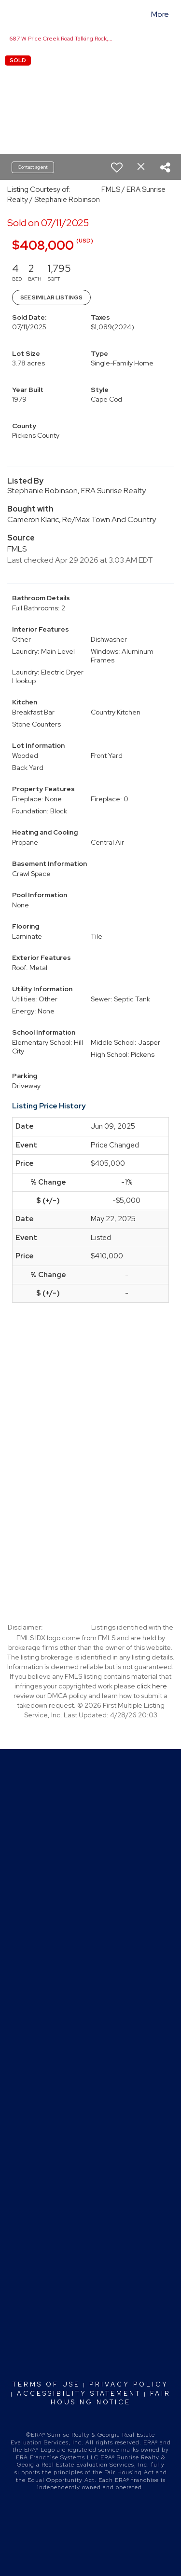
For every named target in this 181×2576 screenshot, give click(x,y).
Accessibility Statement (79, 2393)
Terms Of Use (46, 2384)
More (160, 14)
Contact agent (33, 167)
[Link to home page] (16, 14)
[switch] (117, 167)
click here (152, 1686)
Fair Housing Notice (111, 2398)
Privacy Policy (128, 2384)
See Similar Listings (51, 297)
